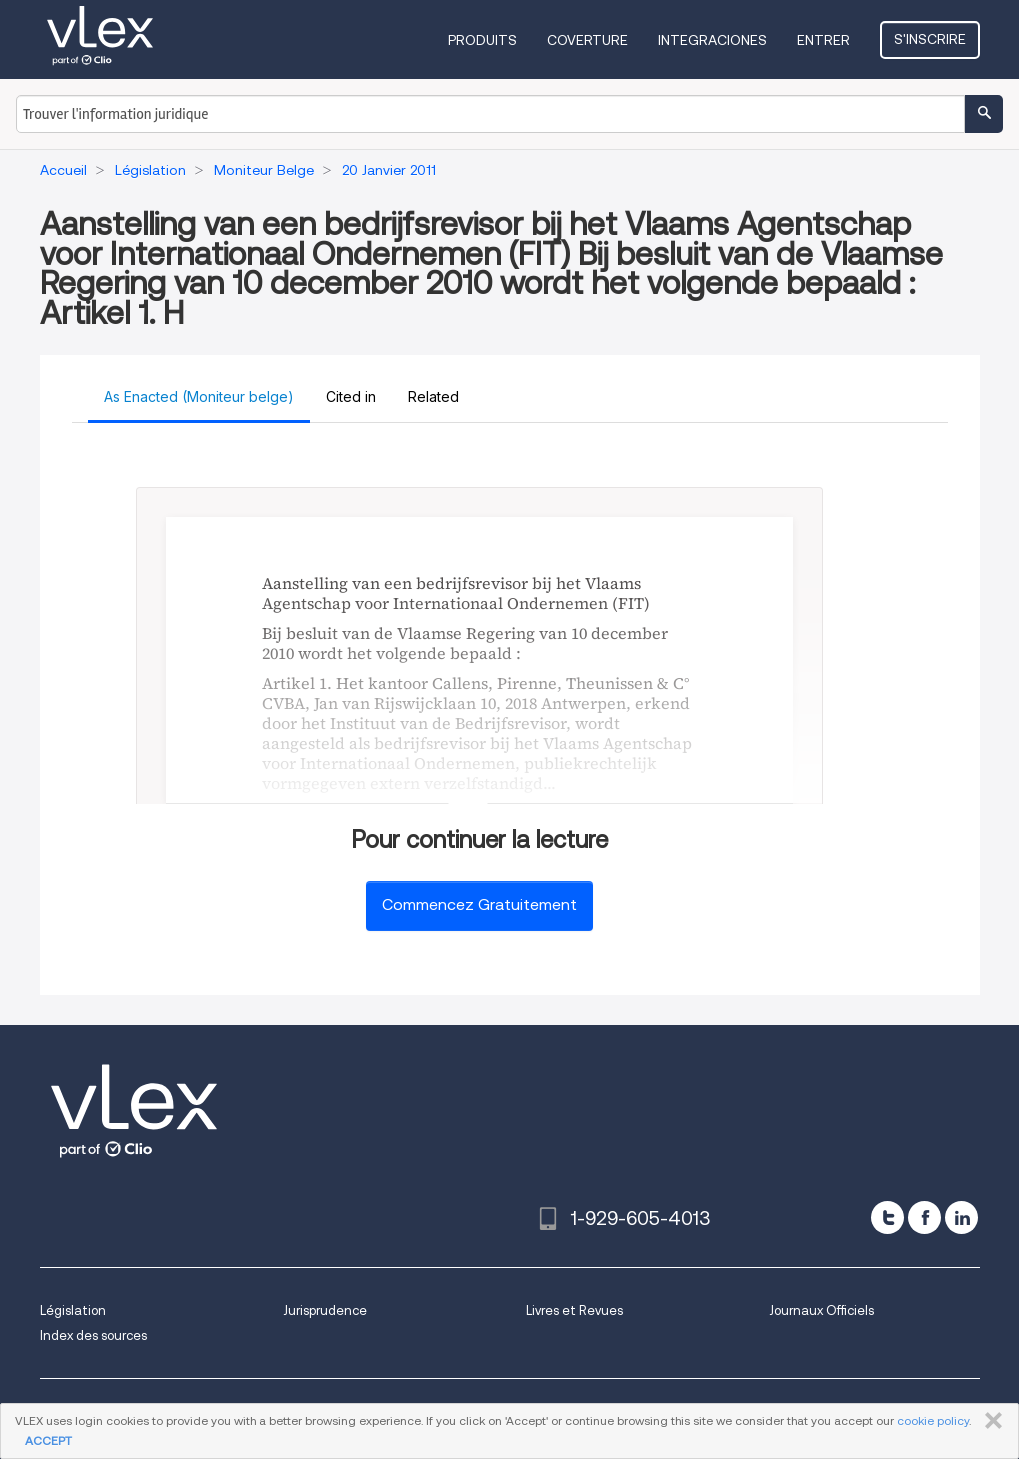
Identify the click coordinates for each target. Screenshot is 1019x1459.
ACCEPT (48, 1440)
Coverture (587, 40)
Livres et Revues (574, 1310)
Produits (482, 40)
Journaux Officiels (821, 1310)
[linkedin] (961, 1217)
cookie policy (933, 1420)
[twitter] (887, 1217)
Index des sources (93, 1335)
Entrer (823, 40)
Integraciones (712, 40)
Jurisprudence (325, 1310)
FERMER (989, 1421)
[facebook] (924, 1217)
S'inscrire (930, 39)
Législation (73, 1310)
